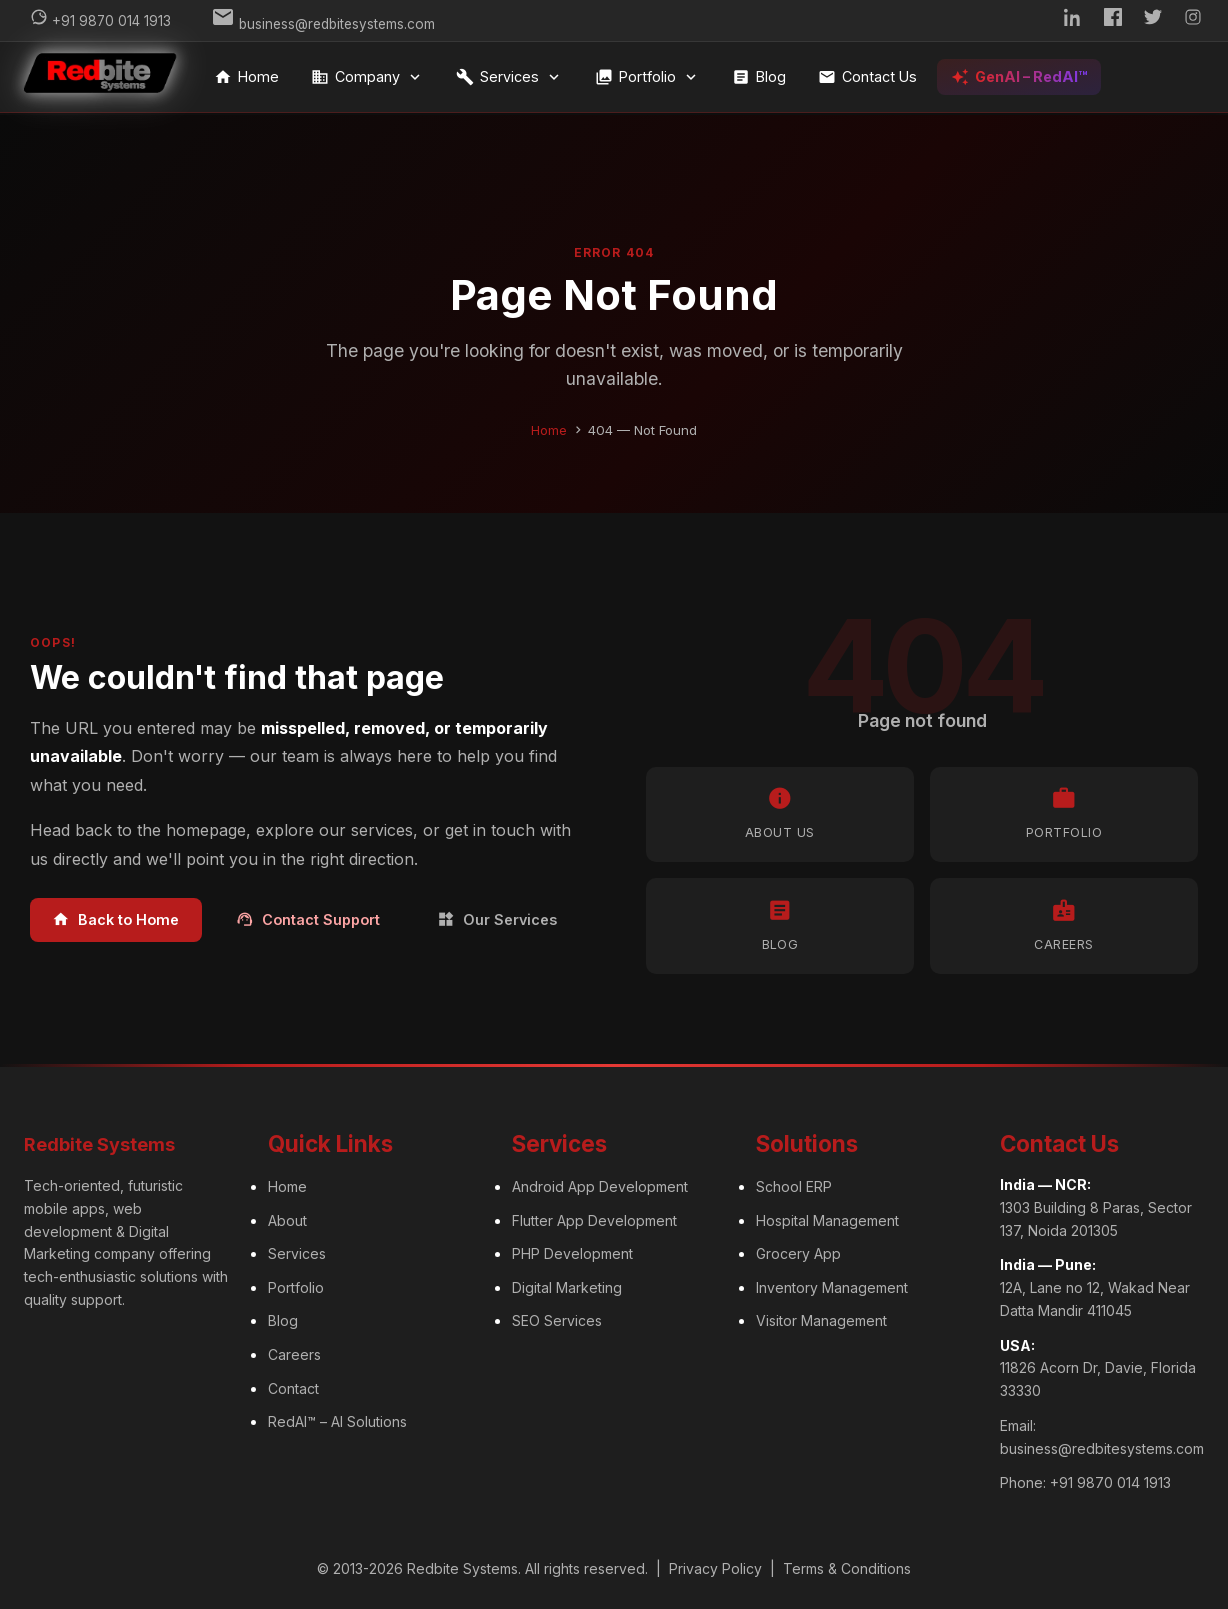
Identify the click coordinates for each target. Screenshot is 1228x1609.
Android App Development (600, 1184)
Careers (294, 1352)
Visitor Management (821, 1318)
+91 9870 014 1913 (1110, 1480)
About (287, 1217)
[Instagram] (1193, 20)
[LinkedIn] (1073, 20)
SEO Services (557, 1318)
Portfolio (649, 77)
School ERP (794, 1184)
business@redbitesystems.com (1102, 1445)
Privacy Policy (715, 1566)
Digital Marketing (567, 1285)
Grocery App (798, 1251)
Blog (761, 77)
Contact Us (869, 77)
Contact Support (308, 917)
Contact (293, 1385)
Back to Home (115, 917)
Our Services (497, 917)
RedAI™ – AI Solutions (337, 1419)
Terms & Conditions (847, 1566)
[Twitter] (1153, 20)
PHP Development (572, 1251)
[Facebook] (1113, 20)
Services (511, 77)
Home (248, 77)
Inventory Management (832, 1285)
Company (369, 77)
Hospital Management (827, 1217)
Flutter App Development (594, 1217)
